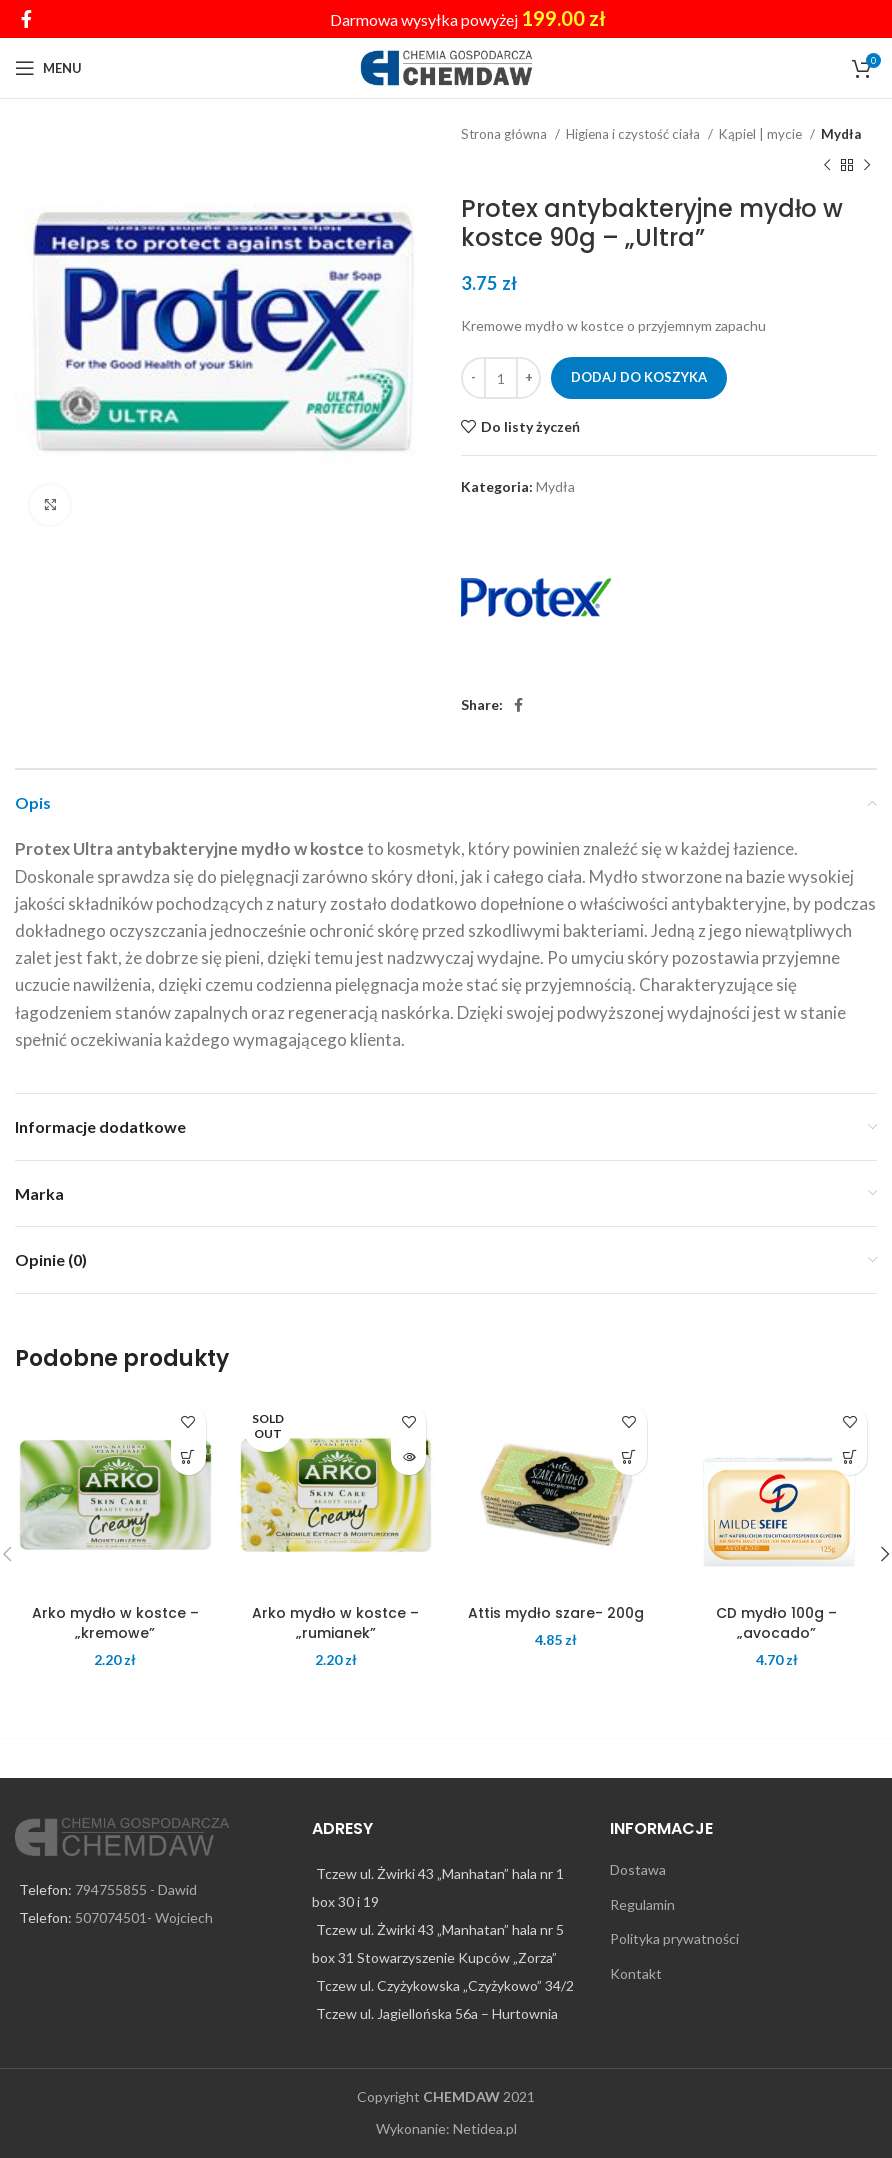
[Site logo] (446, 66)
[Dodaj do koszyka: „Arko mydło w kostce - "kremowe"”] (188, 1457)
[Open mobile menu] (48, 68)
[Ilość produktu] (501, 378)
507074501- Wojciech (144, 1917)
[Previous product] (827, 165)
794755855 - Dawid (136, 1889)
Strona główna (505, 134)
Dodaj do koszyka (639, 377)
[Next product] (867, 165)
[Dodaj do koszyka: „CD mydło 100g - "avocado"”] (849, 1457)
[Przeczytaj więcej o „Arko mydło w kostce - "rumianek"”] (408, 1457)
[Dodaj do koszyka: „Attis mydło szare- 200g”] (629, 1457)
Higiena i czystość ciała (634, 134)
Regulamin (642, 1904)
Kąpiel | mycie (762, 134)
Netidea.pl (485, 2128)
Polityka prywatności (674, 1938)
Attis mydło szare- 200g (556, 1613)
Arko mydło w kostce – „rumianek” (335, 1623)
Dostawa (638, 1869)
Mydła (841, 134)
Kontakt (636, 1973)
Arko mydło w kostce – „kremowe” (115, 1623)
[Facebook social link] (26, 19)
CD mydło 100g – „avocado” (776, 1623)
